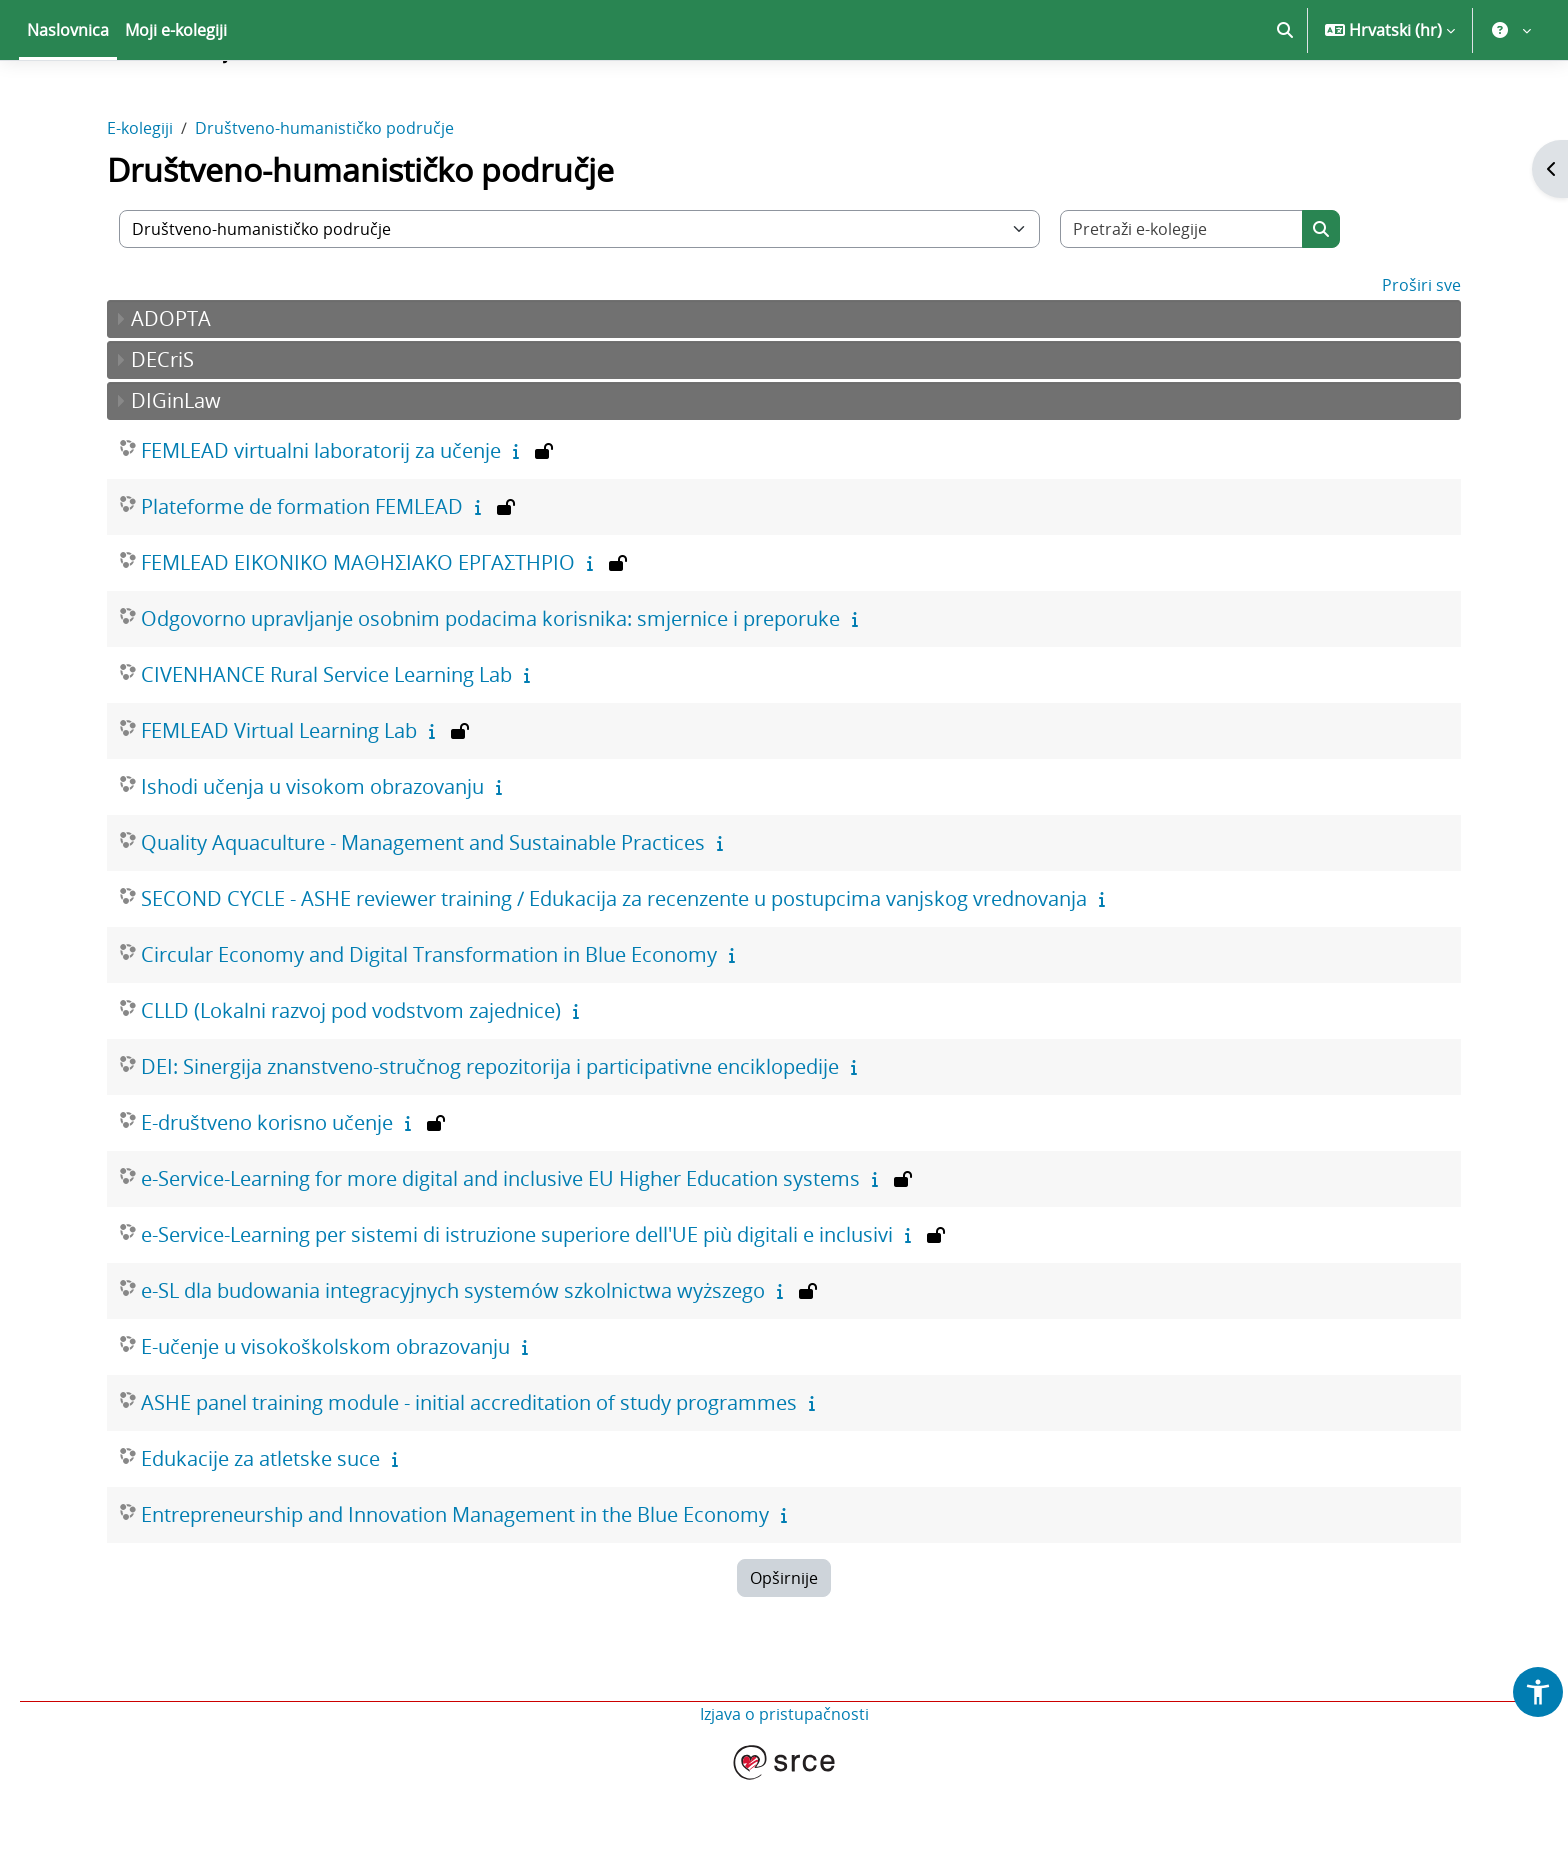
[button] (1285, 100)
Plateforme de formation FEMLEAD (302, 576)
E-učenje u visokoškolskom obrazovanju (325, 1416)
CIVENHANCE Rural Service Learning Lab (326, 744)
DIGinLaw (176, 470)
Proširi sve (1421, 355)
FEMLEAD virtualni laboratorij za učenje (321, 520)
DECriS (162, 429)
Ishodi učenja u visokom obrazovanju (312, 856)
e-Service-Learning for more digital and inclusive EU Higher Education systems (500, 1248)
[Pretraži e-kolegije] (1182, 299)
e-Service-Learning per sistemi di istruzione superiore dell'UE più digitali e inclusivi (517, 1304)
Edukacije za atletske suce (260, 1528)
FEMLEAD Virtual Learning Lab (279, 800)
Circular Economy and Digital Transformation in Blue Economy (429, 1024)
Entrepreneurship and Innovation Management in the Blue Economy (455, 1584)
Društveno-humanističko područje (324, 198)
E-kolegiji (140, 198)
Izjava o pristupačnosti (784, 1784)
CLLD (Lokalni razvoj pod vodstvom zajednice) (351, 1080)
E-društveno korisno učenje (267, 1192)
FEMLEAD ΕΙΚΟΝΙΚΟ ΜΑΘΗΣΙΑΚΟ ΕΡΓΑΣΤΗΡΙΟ (358, 632)
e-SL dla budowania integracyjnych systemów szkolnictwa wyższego (453, 1360)
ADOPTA (171, 388)
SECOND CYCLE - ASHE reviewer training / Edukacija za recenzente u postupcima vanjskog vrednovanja (614, 968)
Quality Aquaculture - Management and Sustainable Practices (423, 912)
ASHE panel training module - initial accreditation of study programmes (469, 1472)
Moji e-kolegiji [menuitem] (176, 100)
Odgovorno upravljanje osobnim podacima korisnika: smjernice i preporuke (490, 688)
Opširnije (784, 1648)
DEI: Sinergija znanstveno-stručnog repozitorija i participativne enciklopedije (490, 1136)
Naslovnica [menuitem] (68, 100)
